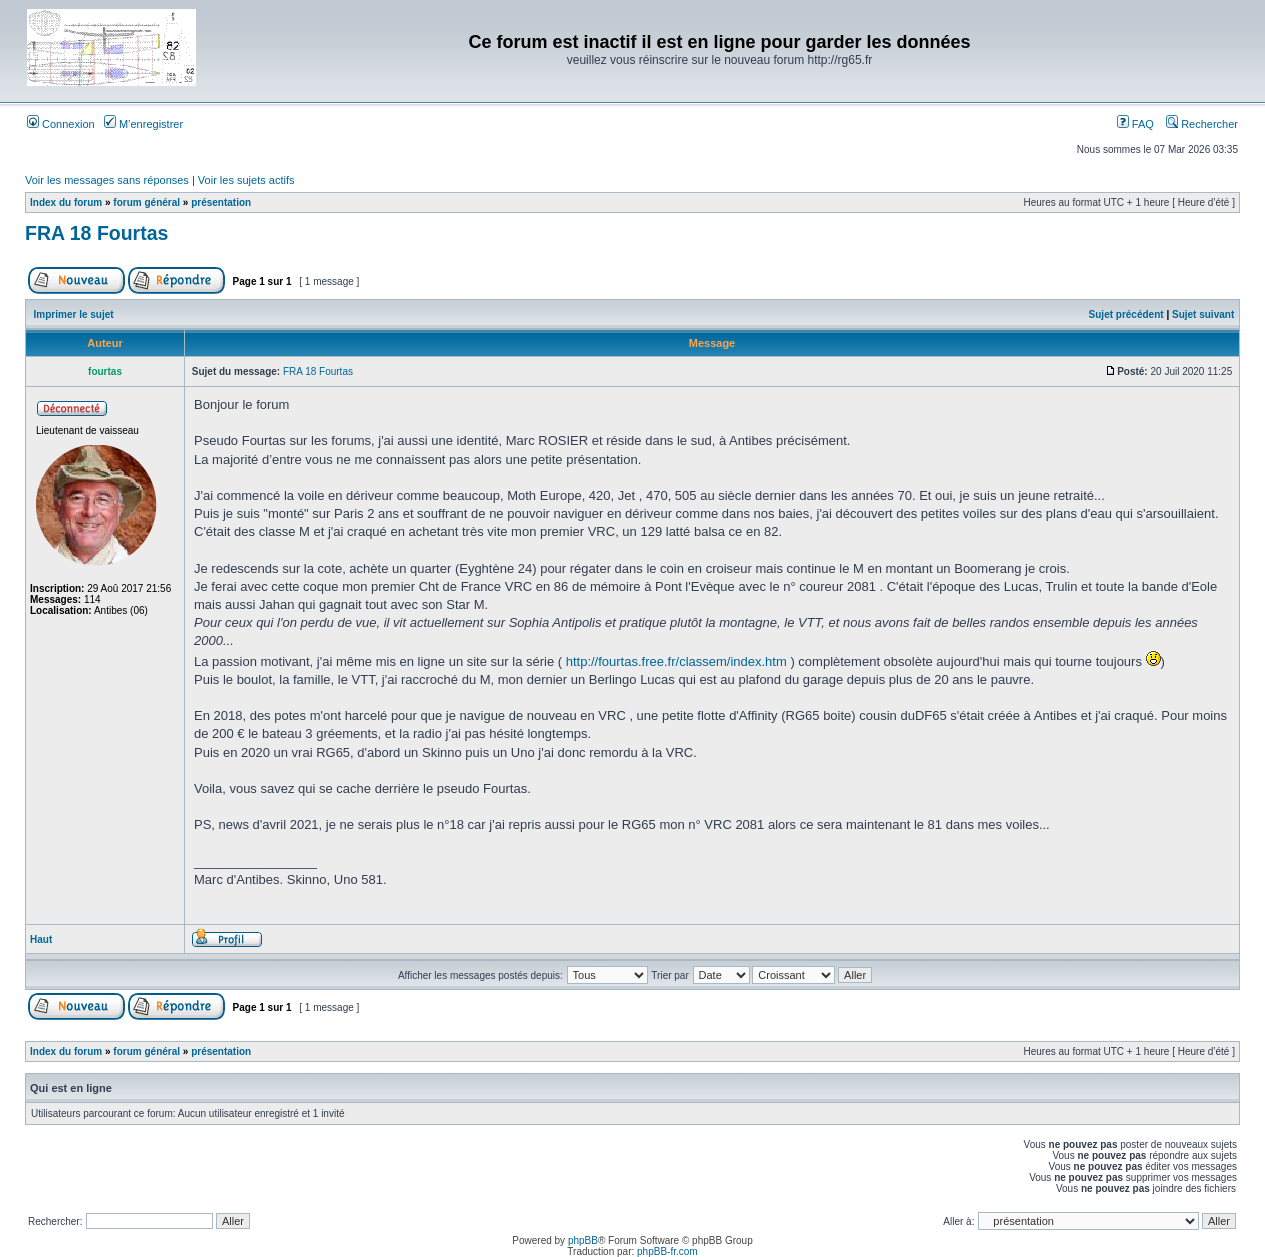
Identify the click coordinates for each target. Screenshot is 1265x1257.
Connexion (61, 124)
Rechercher (1202, 124)
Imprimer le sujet (74, 314)
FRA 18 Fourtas (96, 233)
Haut (41, 939)
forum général (146, 202)
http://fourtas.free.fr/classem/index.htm (676, 661)
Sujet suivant (1203, 314)
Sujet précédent (1126, 314)
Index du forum (66, 202)
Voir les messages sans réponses (107, 180)
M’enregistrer (143, 124)
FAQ (1135, 124)
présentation (221, 202)
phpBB (583, 1240)
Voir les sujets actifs (246, 180)
